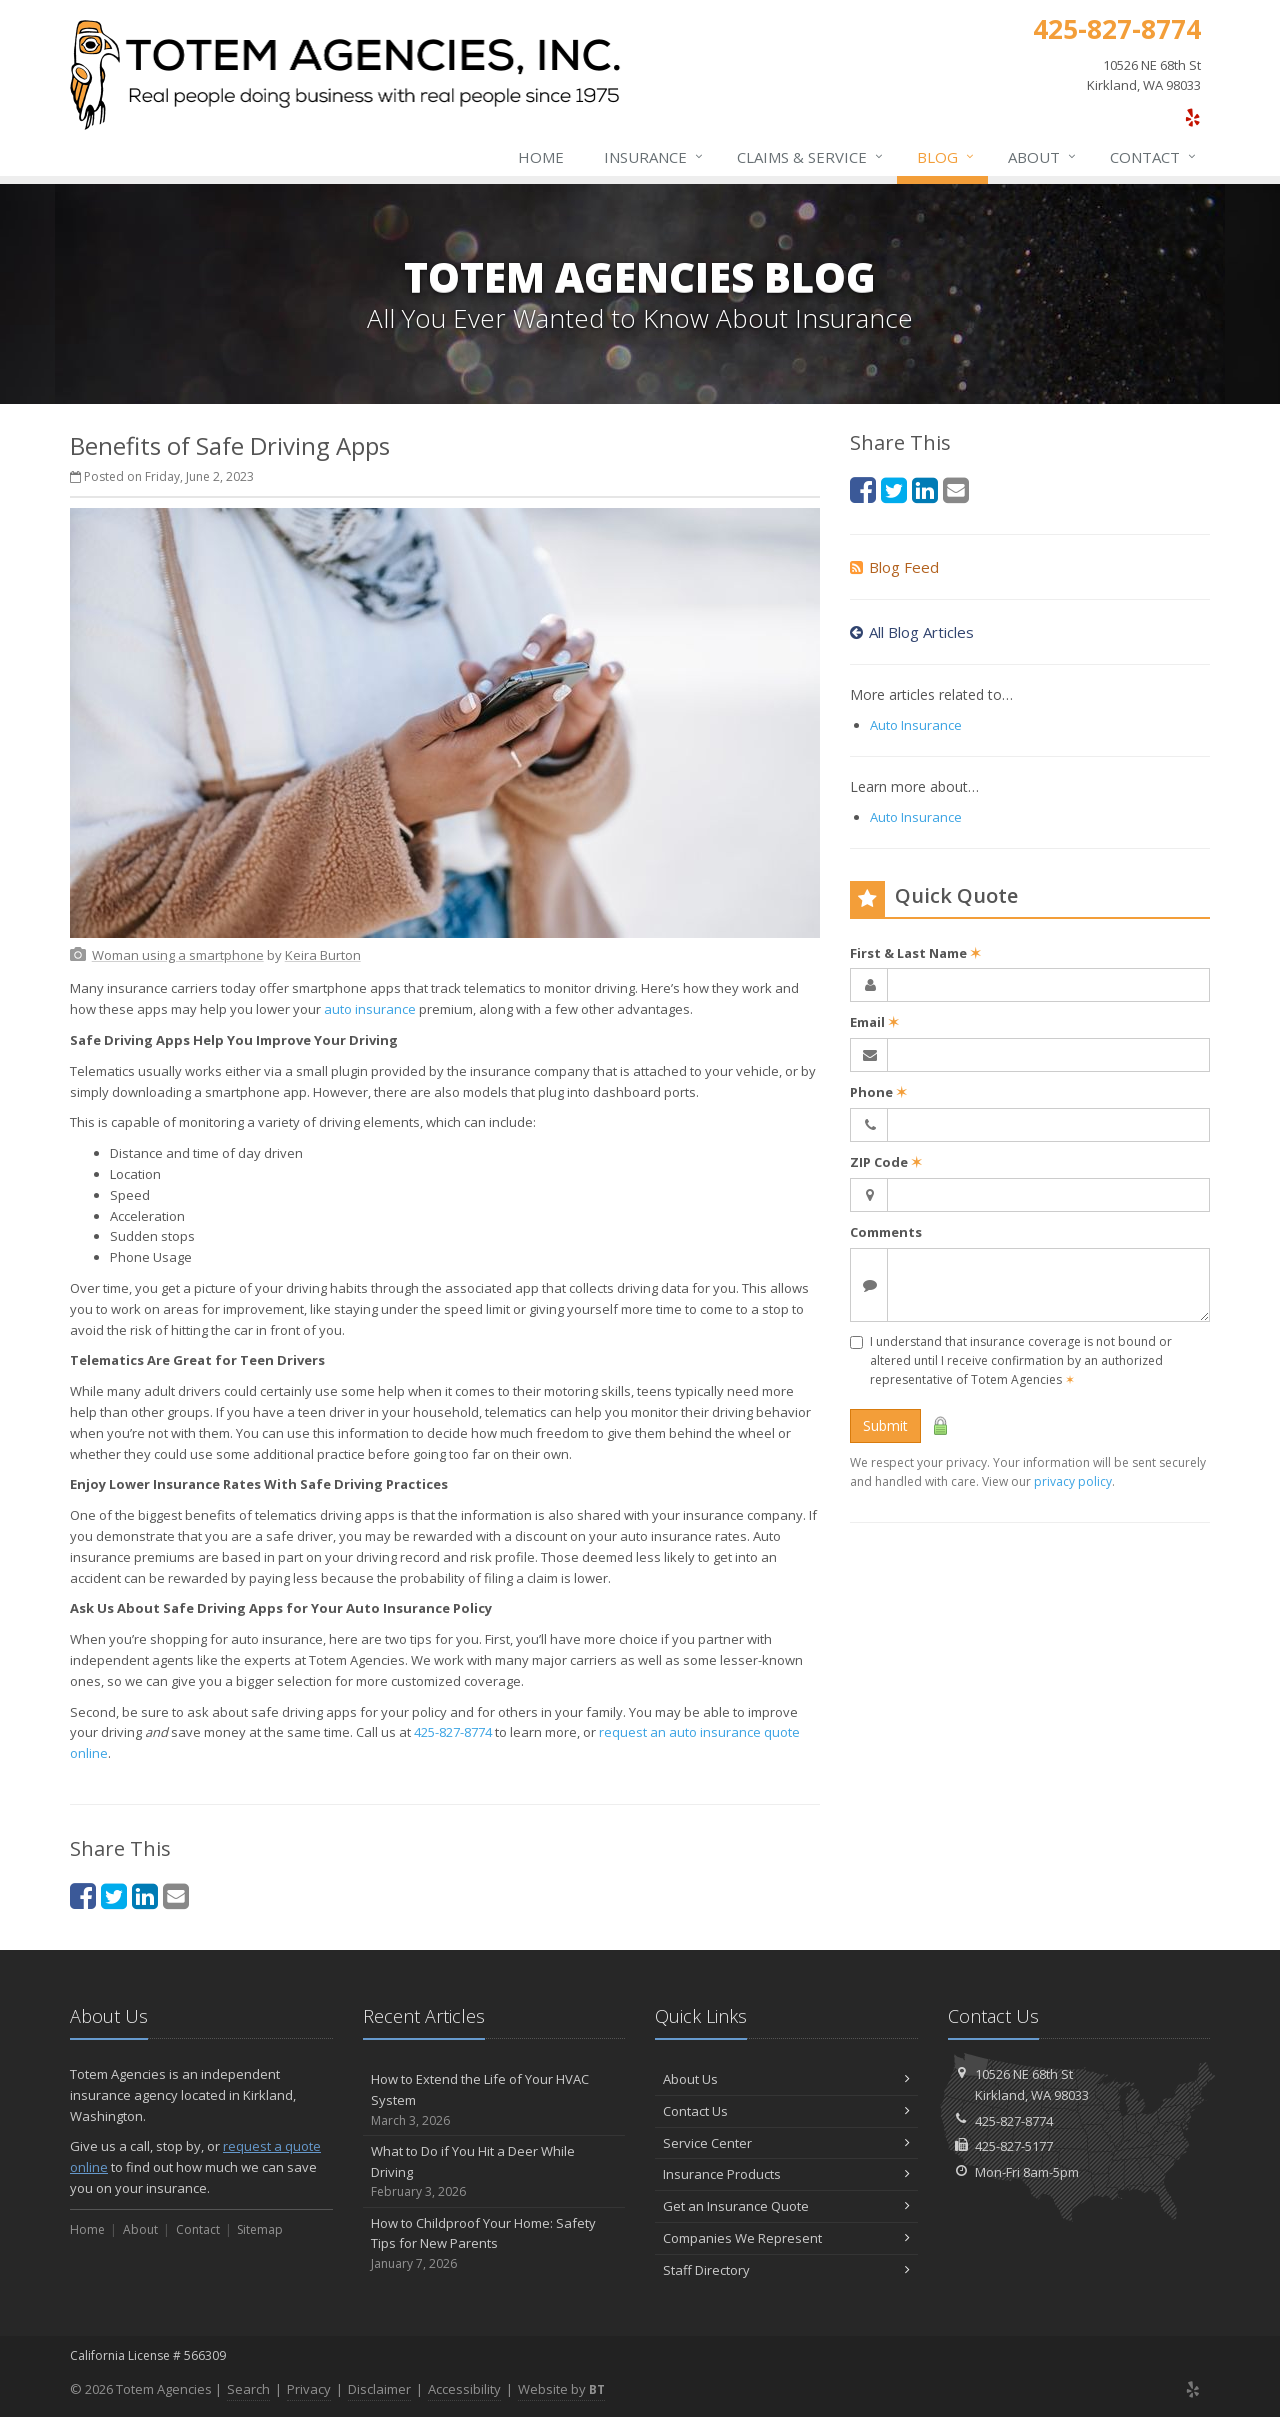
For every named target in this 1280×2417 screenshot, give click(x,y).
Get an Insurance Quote (786, 2206)
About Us (786, 2079)
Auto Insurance (916, 725)
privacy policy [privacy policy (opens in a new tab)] (1073, 1481)
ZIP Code (886, 1162)
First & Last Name (915, 953)
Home (541, 157)
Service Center (786, 2143)
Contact (1154, 157)
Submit (885, 1425)
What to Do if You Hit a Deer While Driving (494, 2172)
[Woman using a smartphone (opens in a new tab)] (178, 955)
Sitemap (260, 2229)
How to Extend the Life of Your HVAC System (494, 2100)
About (1043, 157)
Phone (878, 1092)
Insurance (654, 157)
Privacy (309, 2389)
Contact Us (786, 2111)
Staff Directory (786, 2270)
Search (248, 2389)
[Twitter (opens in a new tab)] (114, 1895)
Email (874, 1022)
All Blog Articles (912, 632)
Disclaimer (379, 2389)
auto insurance (370, 1009)
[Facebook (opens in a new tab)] (83, 1895)
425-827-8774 (453, 1732)
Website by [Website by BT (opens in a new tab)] (561, 2389)
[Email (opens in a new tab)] (176, 1895)
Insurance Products (786, 2174)
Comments (886, 1232)
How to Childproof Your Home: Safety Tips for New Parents (494, 2244)
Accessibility (464, 2389)
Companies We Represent (786, 2238)
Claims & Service (811, 157)
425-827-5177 (1014, 2146)
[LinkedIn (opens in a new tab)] (145, 1895)
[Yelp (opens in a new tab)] (1192, 117)
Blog (946, 157)
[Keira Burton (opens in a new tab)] (323, 955)
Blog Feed (894, 567)
